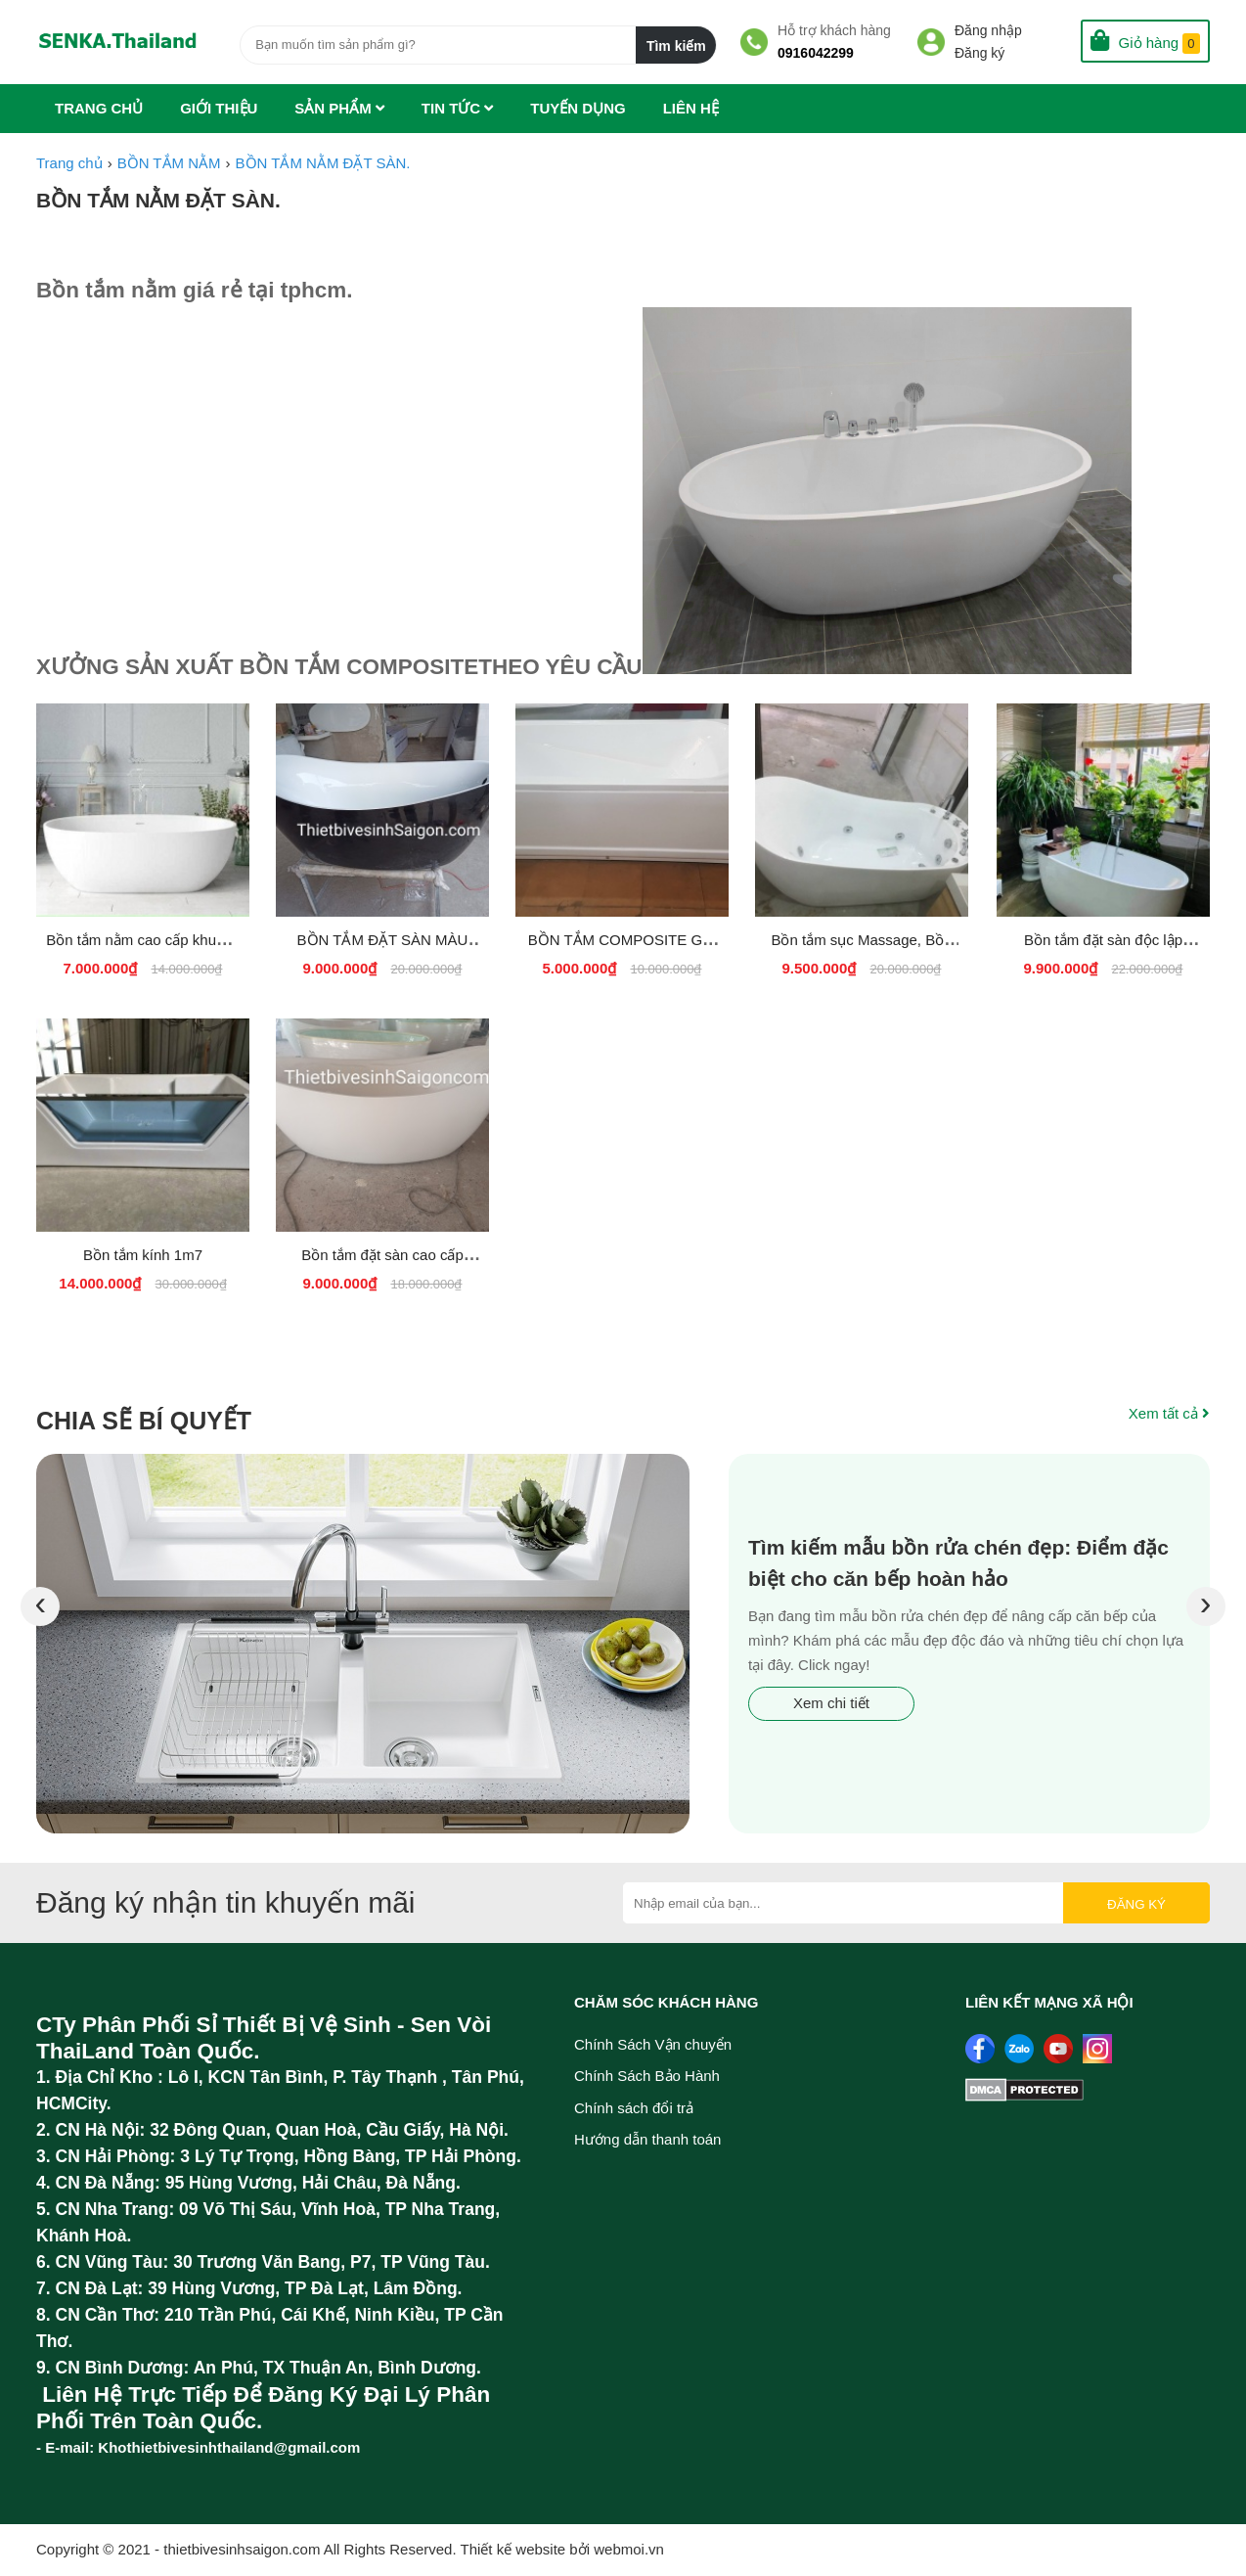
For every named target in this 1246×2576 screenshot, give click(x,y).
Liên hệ (691, 108)
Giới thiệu (218, 108)
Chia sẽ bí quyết (143, 1420)
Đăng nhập (988, 30)
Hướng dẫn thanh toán (647, 2139)
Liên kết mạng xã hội (1049, 2002)
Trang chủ (99, 108)
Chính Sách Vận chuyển (653, 2044)
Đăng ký (979, 53)
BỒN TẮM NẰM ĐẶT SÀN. (158, 200)
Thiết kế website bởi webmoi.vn (562, 2549)
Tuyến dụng (577, 108)
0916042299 (816, 53)
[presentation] (38, 1606)
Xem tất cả (1169, 1413)
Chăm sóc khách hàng (666, 2002)
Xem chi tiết (831, 1703)
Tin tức (458, 108)
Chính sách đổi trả (633, 2108)
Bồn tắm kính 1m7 (142, 1254)
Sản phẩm (339, 108)
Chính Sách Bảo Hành (647, 2075)
